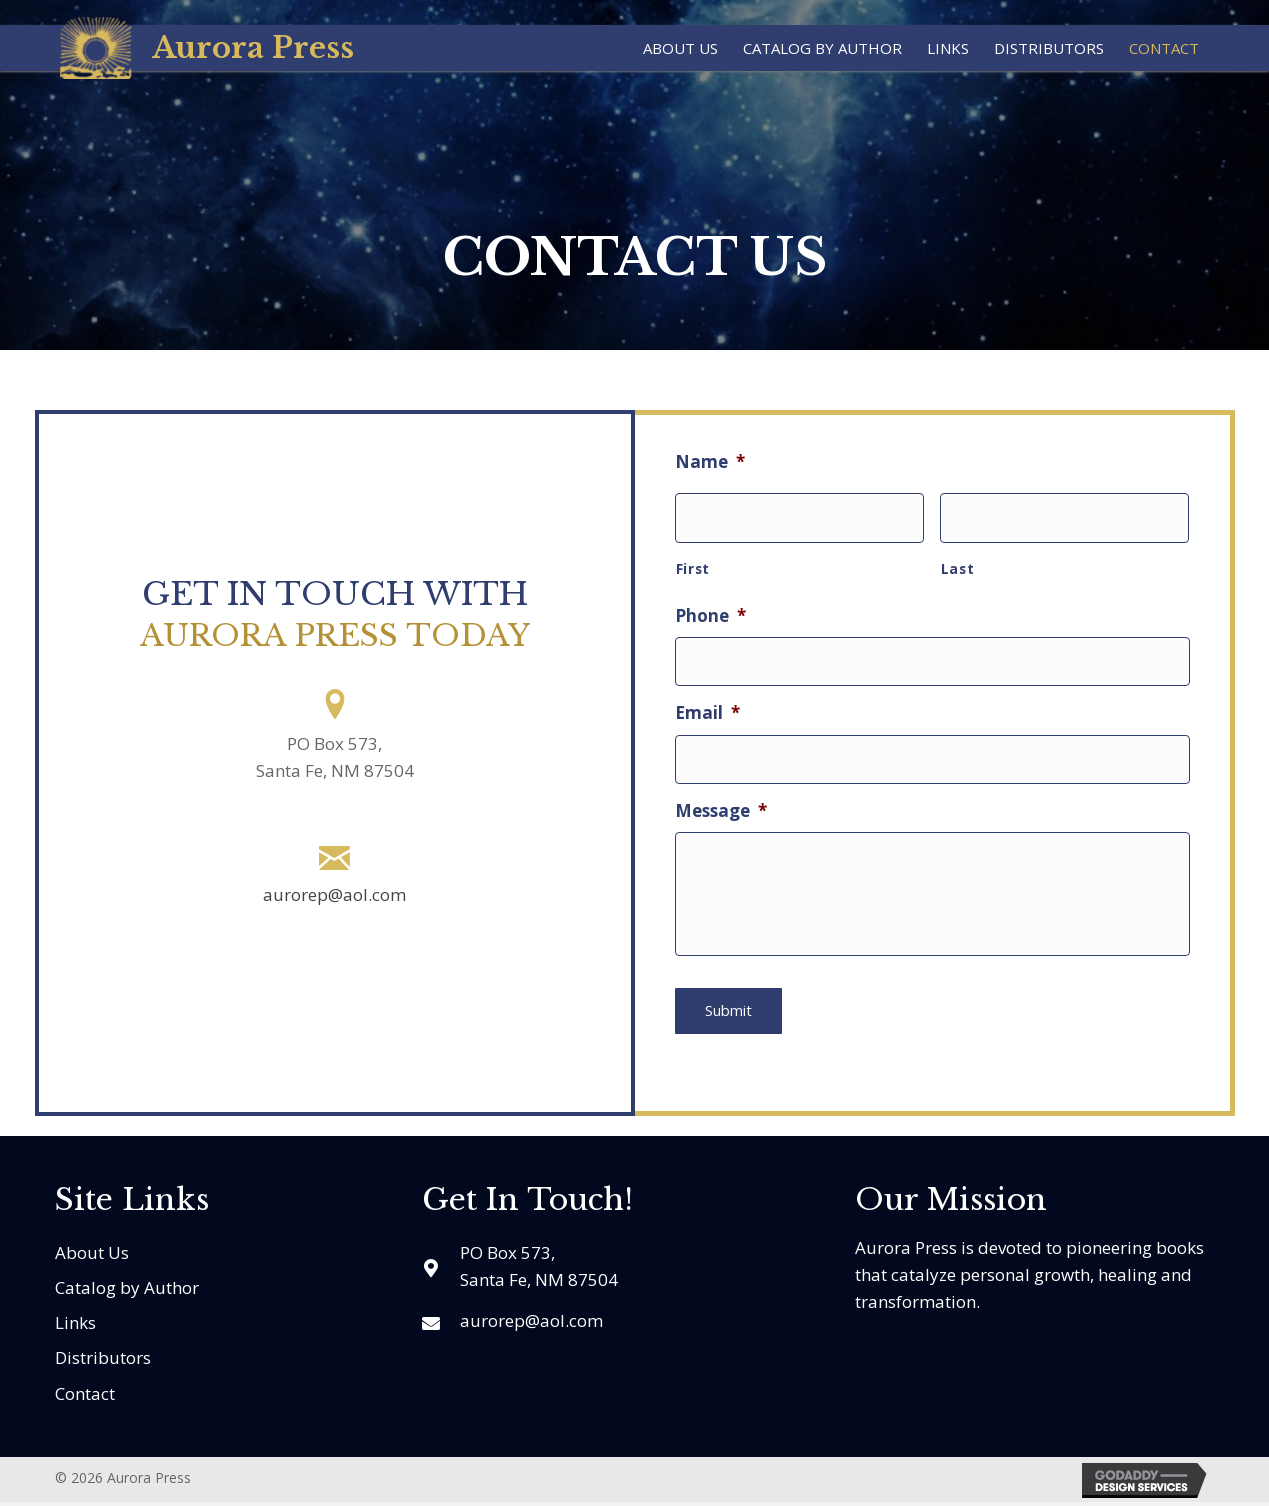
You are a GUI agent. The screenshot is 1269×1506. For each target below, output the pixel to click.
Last (958, 562)
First (693, 562)
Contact (85, 1396)
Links (75, 1326)
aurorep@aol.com (334, 894)
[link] (680, 45)
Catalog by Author (127, 1290)
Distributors (103, 1361)
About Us (92, 1255)
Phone (710, 610)
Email (707, 703)
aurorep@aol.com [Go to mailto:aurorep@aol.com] (531, 1323)
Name (710, 462)
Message (721, 795)
